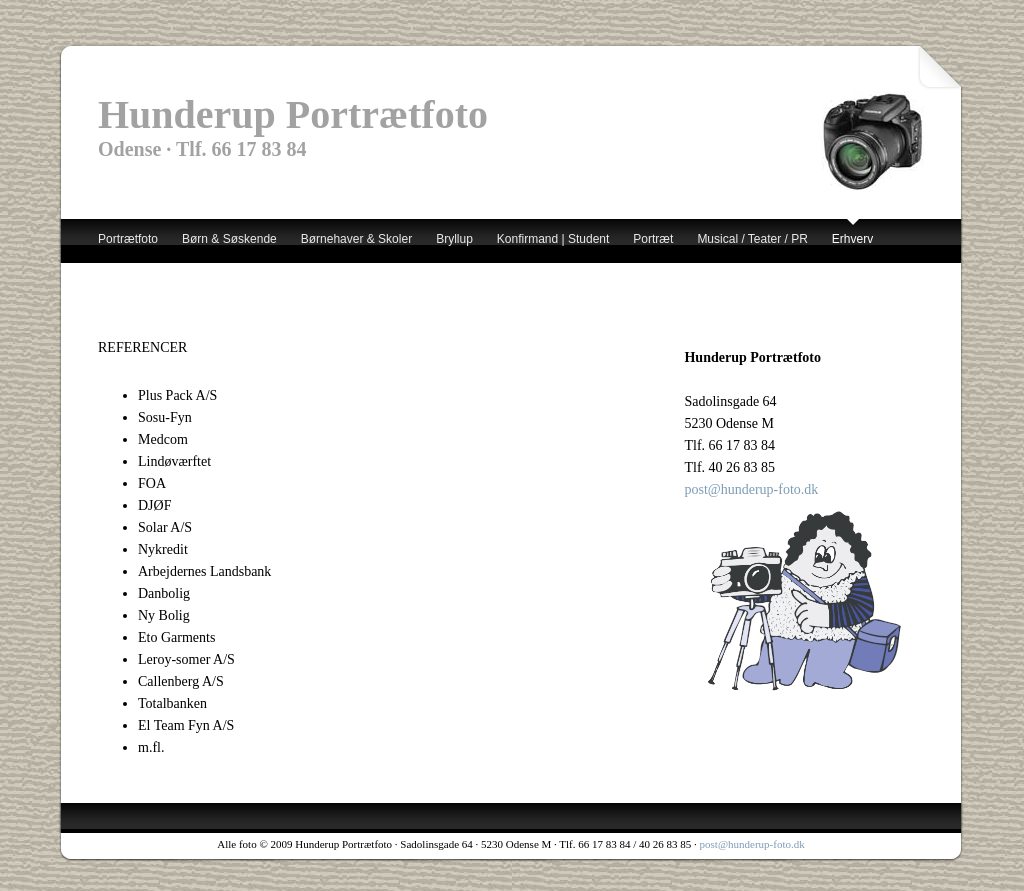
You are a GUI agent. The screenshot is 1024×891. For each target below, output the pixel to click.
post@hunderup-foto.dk (751, 489)
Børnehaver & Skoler (356, 239)
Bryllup (454, 239)
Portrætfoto (128, 239)
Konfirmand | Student (553, 239)
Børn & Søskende (229, 239)
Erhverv (852, 239)
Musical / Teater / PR (752, 239)
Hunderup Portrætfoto (293, 114)
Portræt (653, 239)
